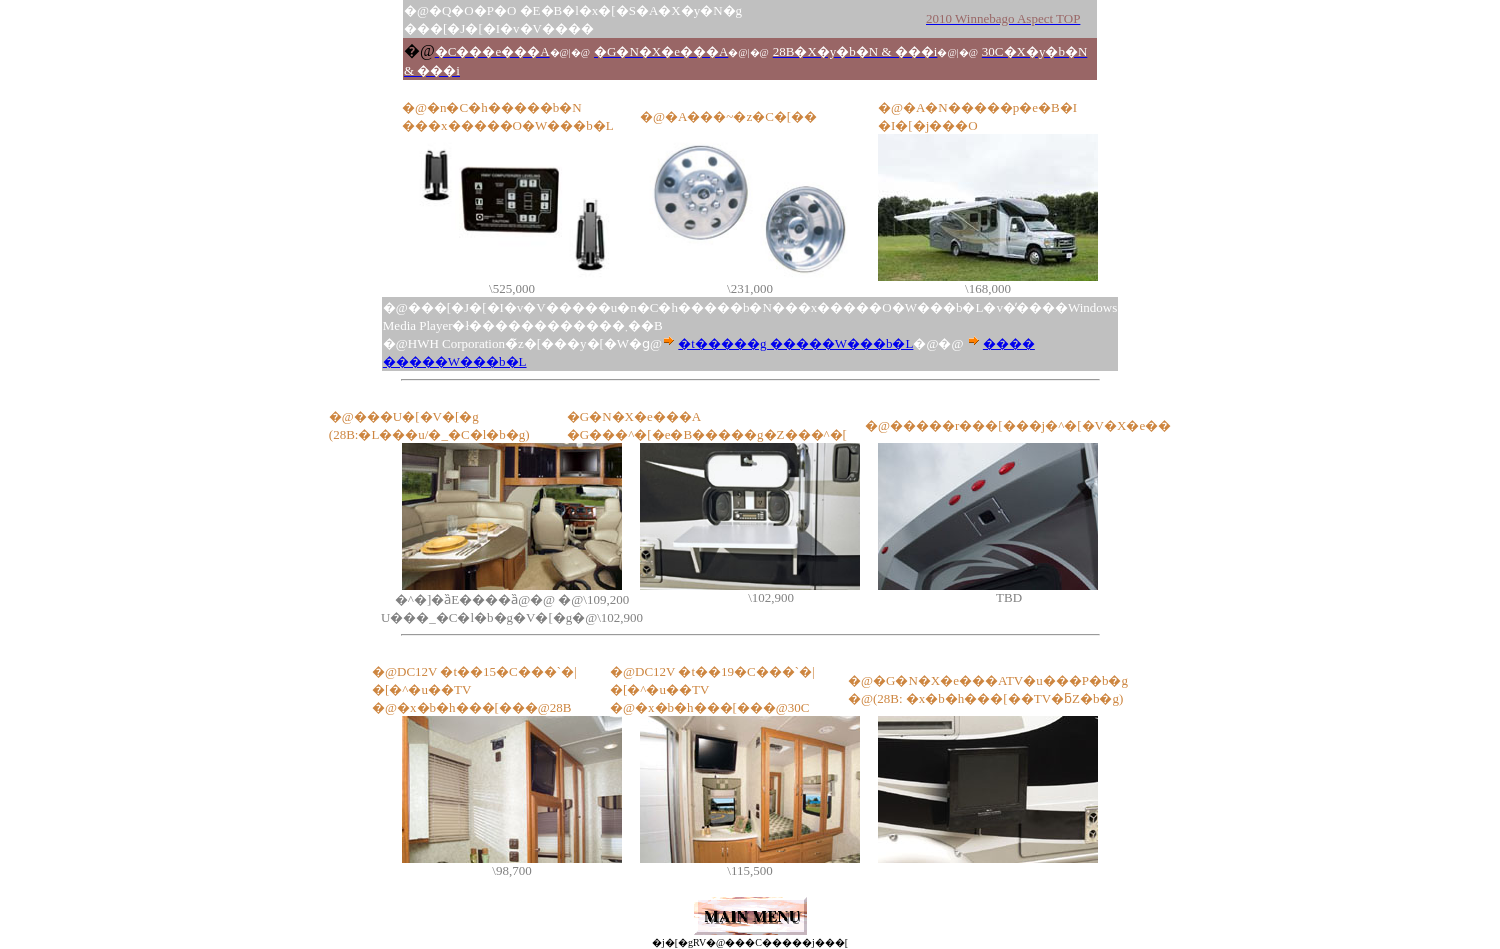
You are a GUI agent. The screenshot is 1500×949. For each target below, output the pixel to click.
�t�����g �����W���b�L (795, 343)
